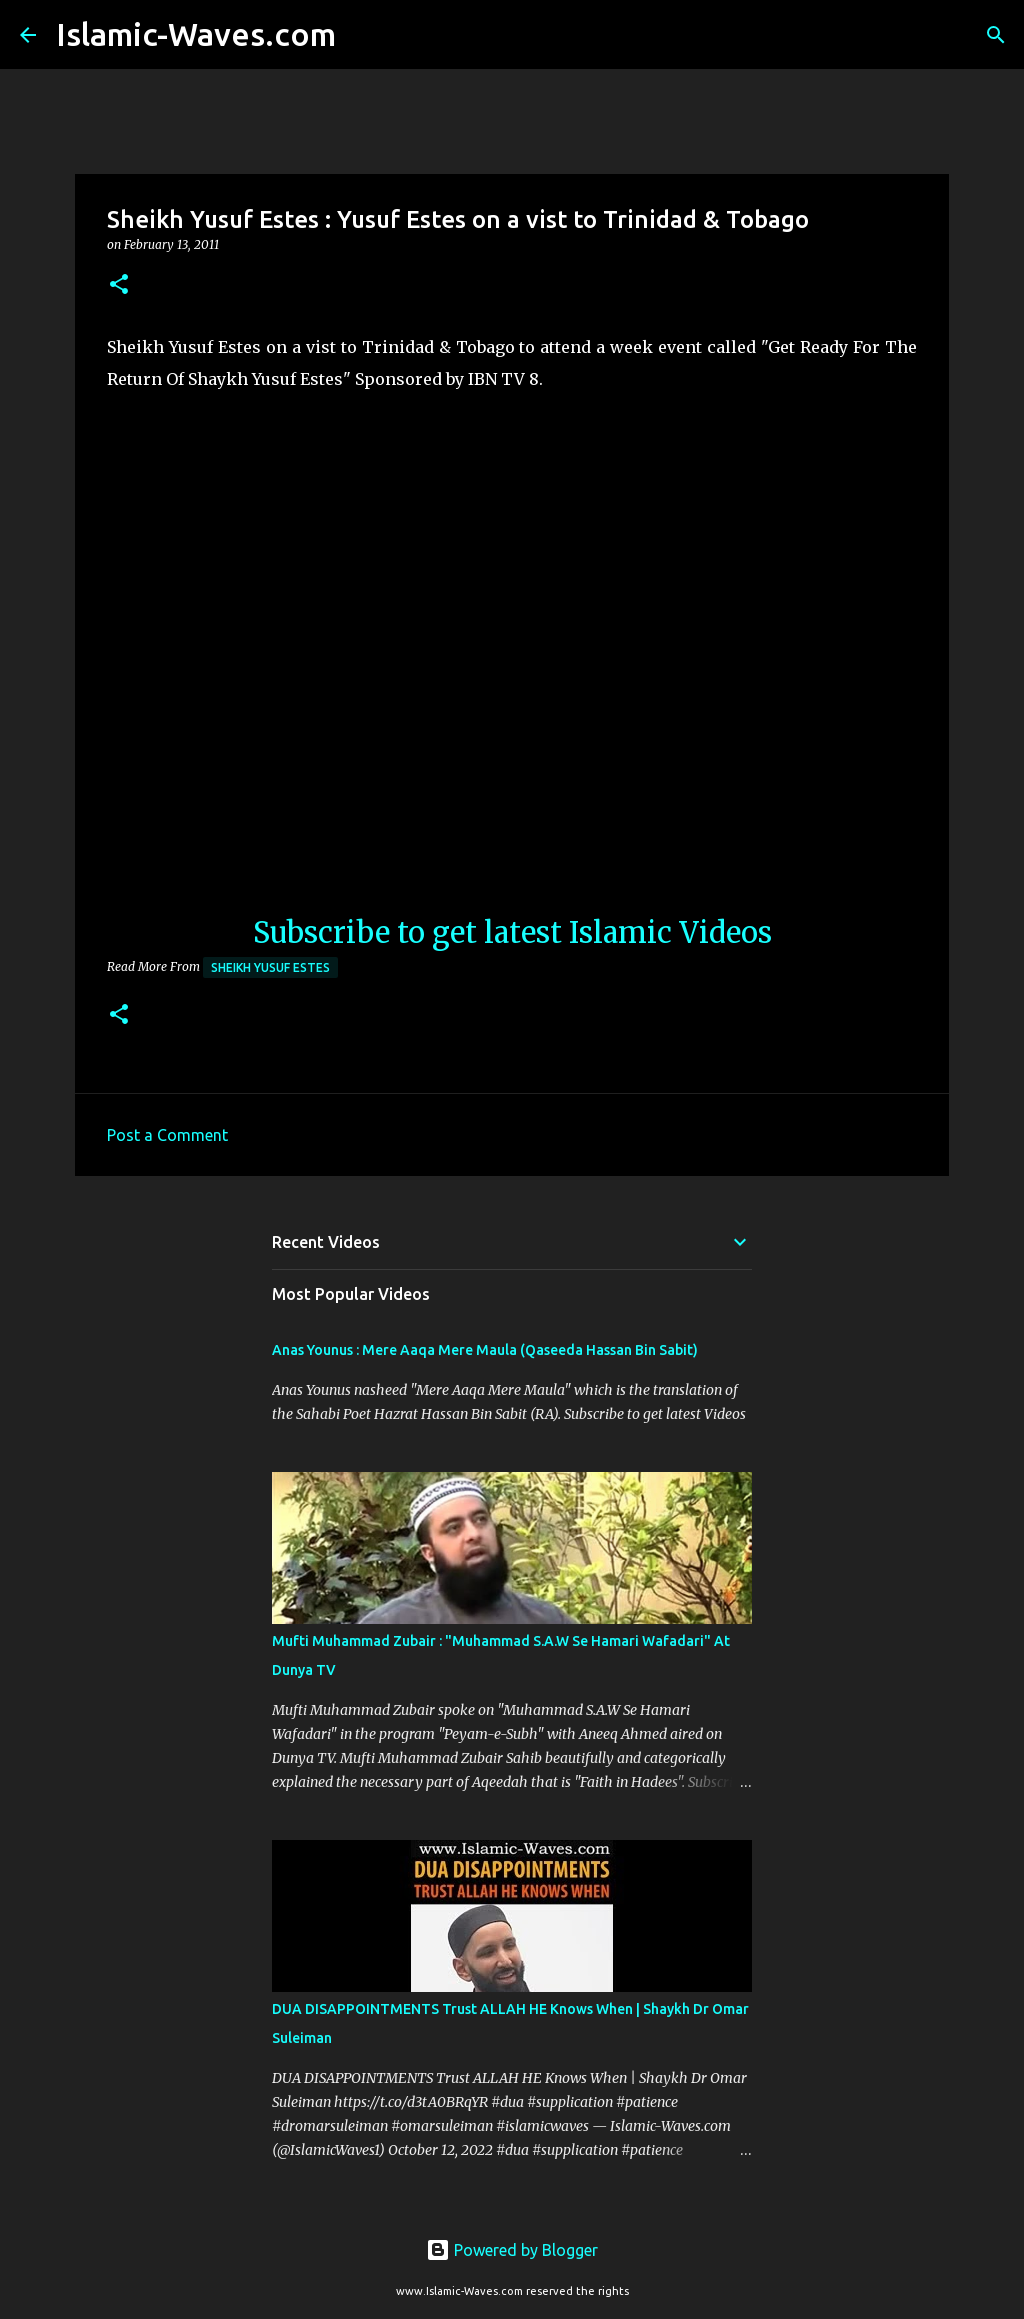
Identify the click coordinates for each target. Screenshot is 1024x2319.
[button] (119, 285)
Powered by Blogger (512, 2250)
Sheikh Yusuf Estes (270, 967)
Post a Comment (167, 1135)
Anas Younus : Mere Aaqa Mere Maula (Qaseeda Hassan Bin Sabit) (485, 1350)
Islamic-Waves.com (196, 34)
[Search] (364, 35)
